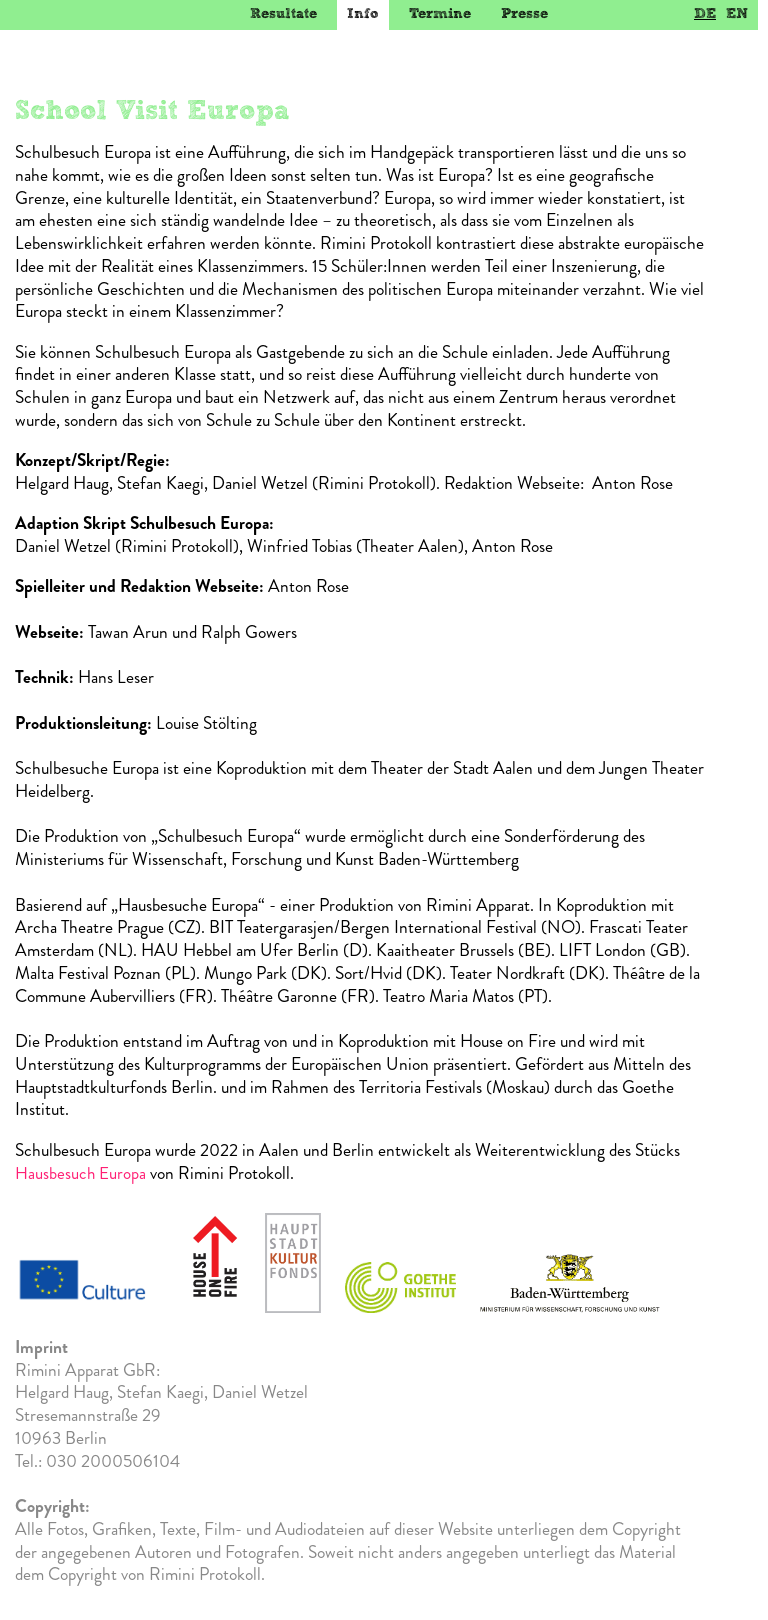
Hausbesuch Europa (80, 1173)
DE (705, 13)
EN (737, 13)
